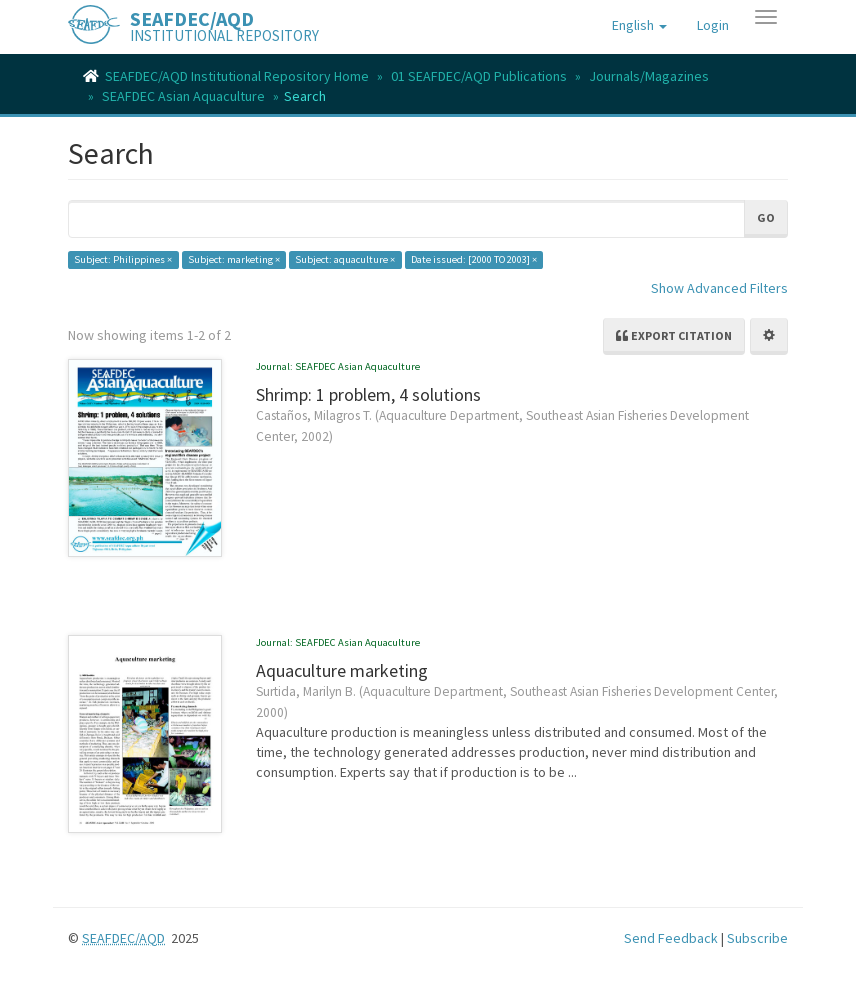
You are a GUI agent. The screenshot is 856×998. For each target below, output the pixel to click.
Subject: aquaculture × (345, 259)
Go (766, 217)
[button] (639, 25)
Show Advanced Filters (719, 288)
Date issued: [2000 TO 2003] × (474, 259)
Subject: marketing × (234, 259)
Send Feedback (671, 938)
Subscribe (757, 938)
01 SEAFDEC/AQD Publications (479, 76)
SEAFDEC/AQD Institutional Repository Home (237, 76)
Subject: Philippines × (123, 259)
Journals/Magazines (649, 76)
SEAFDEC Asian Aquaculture (183, 96)
